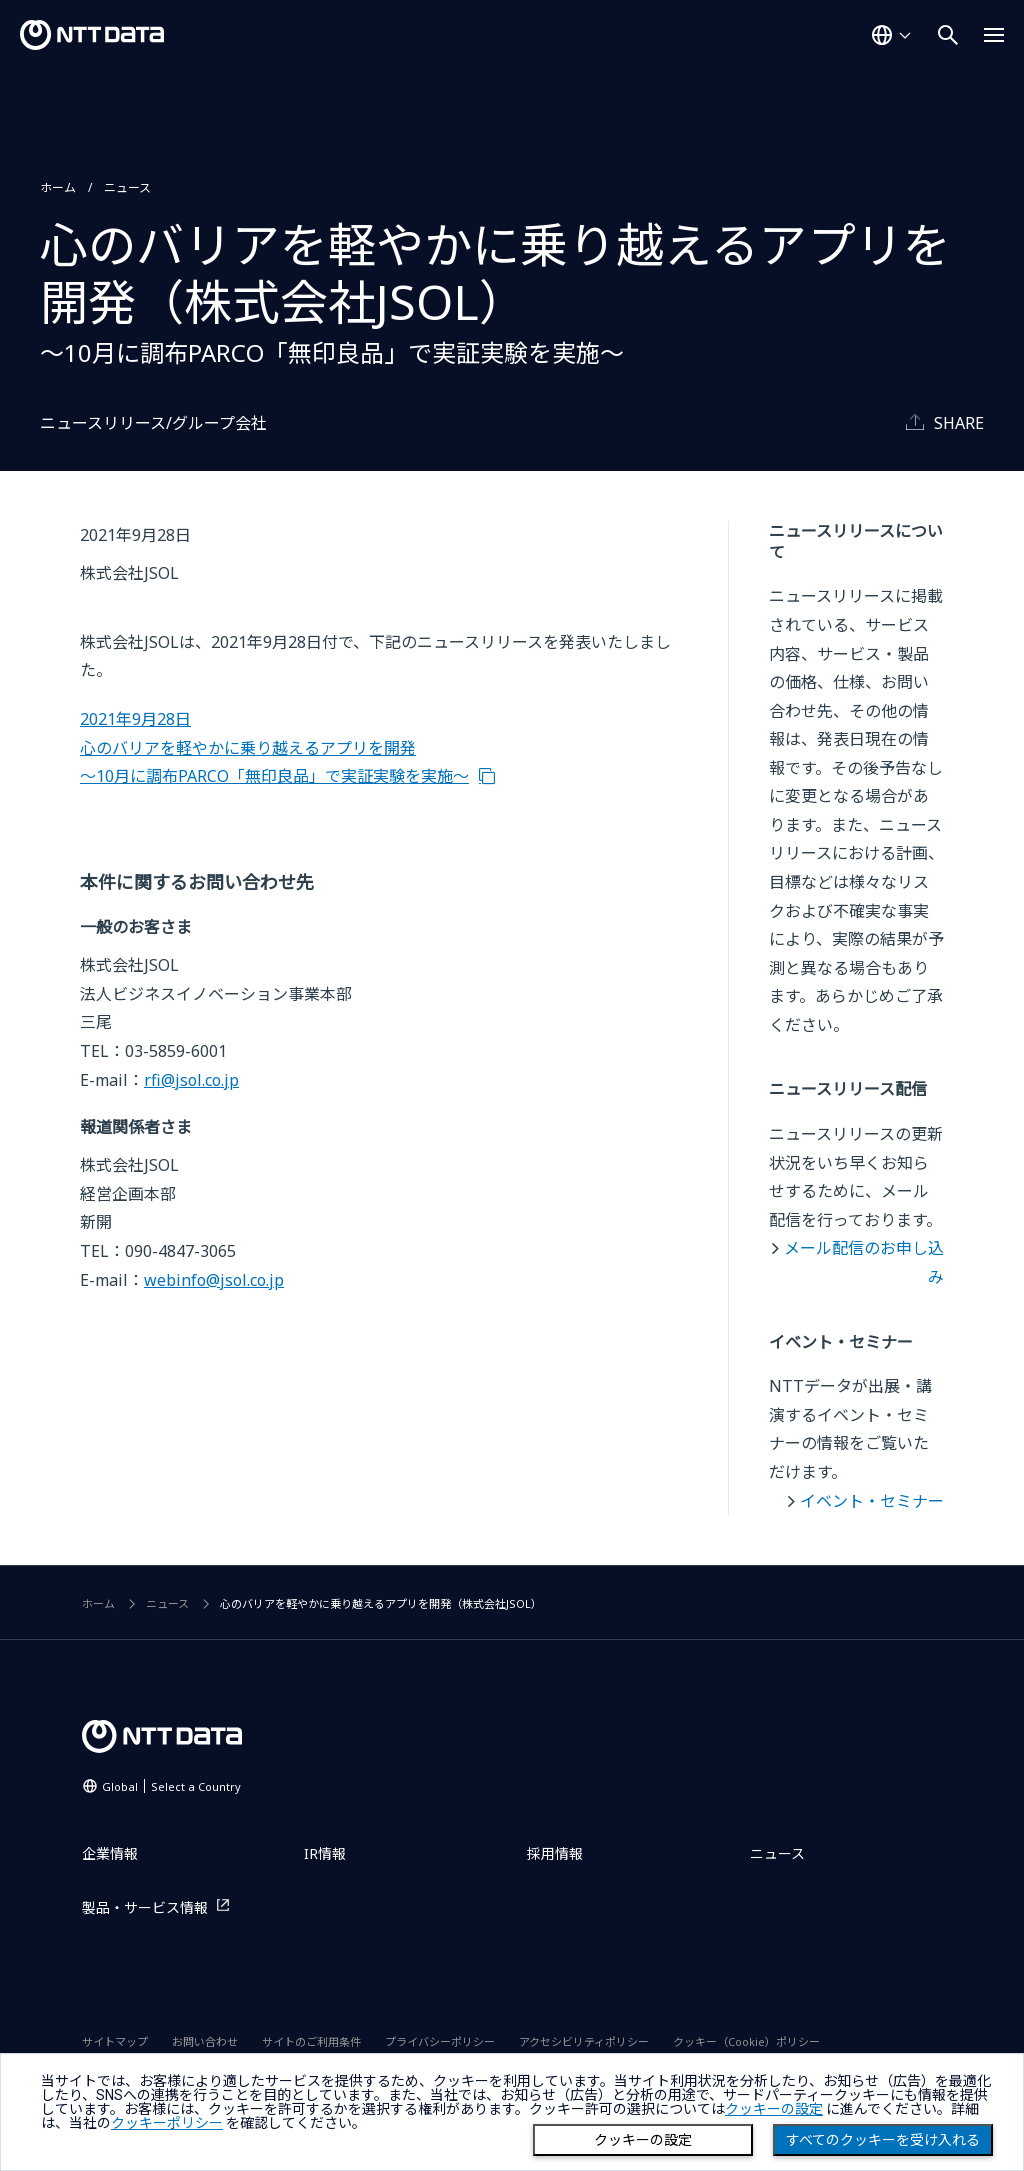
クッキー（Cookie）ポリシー (746, 2041)
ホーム (58, 187)
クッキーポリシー (167, 2123)
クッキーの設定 (643, 2140)
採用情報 (555, 1853)
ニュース (127, 187)
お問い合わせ (205, 2041)
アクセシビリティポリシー (584, 2041)
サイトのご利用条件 (311, 2041)
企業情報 (110, 1853)
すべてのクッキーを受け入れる (883, 2140)
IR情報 (325, 1853)
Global (171, 1786)
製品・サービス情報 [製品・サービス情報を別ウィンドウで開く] (145, 1907)
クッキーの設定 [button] (774, 2109)
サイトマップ (115, 2041)
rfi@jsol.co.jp (191, 1080)
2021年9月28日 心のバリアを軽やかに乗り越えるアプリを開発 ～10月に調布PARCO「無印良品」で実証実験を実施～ (274, 747)
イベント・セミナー (872, 1501)
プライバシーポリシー (440, 2041)
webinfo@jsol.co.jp (214, 1280)
